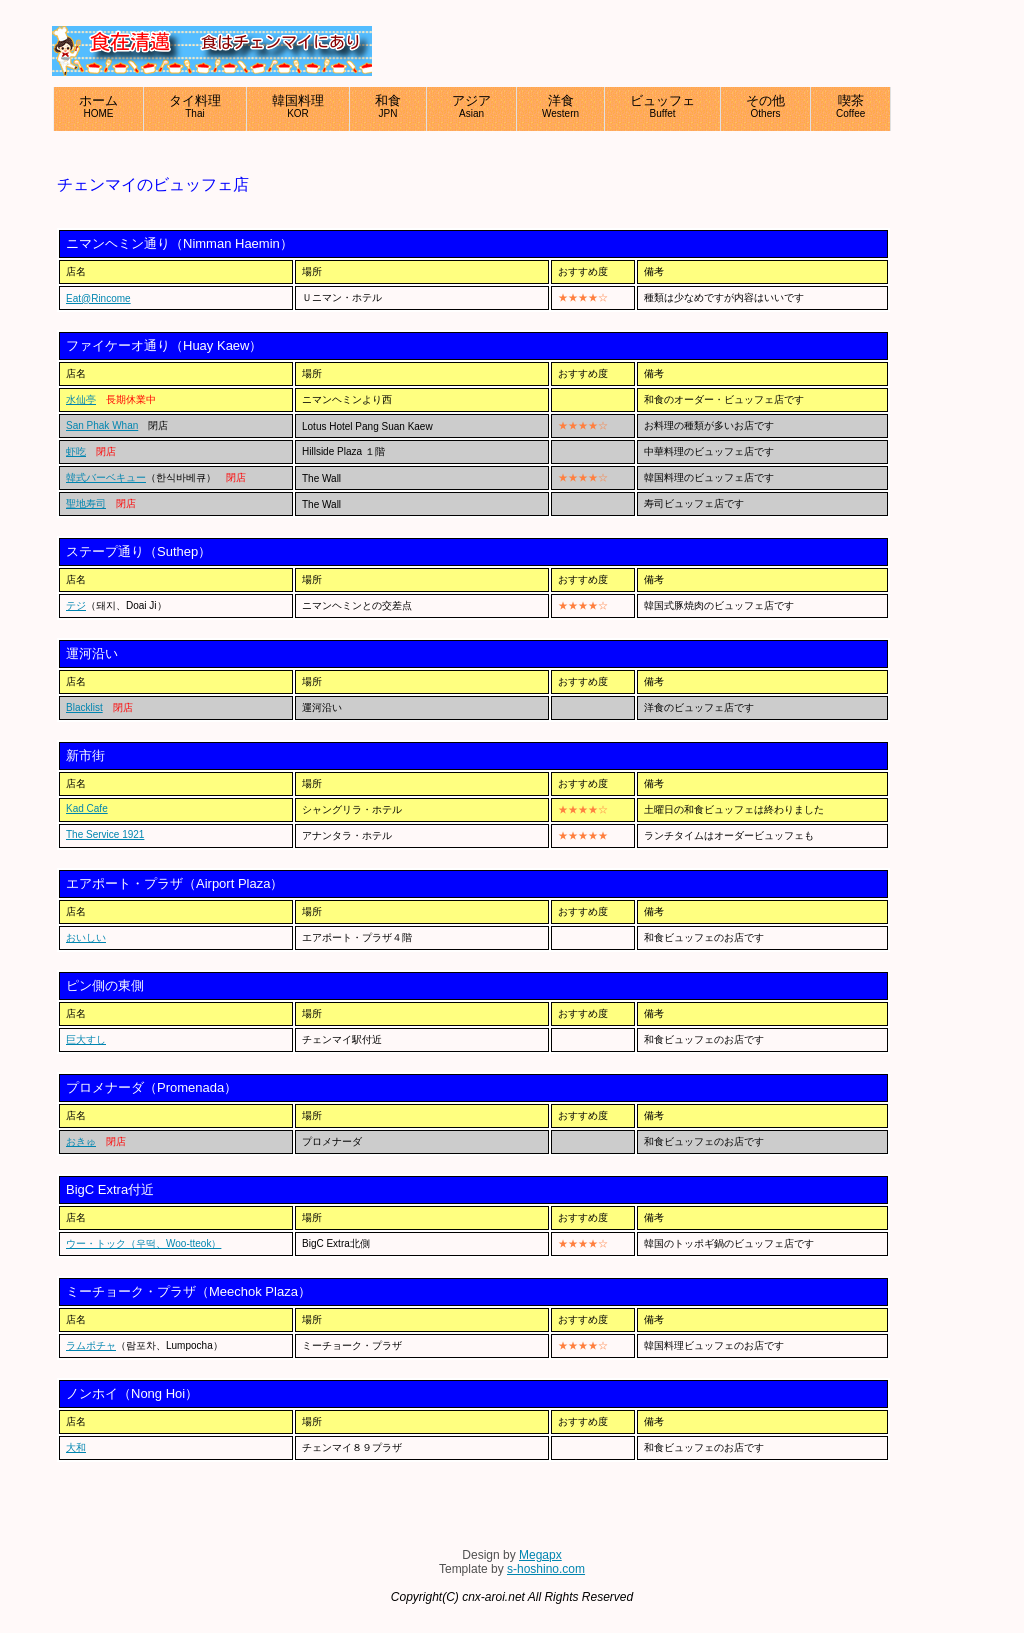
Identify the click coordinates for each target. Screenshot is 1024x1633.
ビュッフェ (662, 106)
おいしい (86, 937)
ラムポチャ (91, 1345)
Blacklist (84, 707)
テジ (76, 605)
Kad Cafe (87, 808)
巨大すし (86, 1039)
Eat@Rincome (98, 298)
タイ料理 (195, 106)
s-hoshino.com (546, 1569)
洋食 (560, 106)
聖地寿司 (86, 503)
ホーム (98, 106)
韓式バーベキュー (106, 477)
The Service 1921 (105, 834)
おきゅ (81, 1141)
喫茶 (850, 106)
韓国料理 (298, 106)
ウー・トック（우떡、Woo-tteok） (143, 1243)
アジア (471, 106)
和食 (388, 106)
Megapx (540, 1555)
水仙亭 (81, 399)
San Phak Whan (102, 425)
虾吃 (76, 451)
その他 (765, 106)
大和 (76, 1447)
